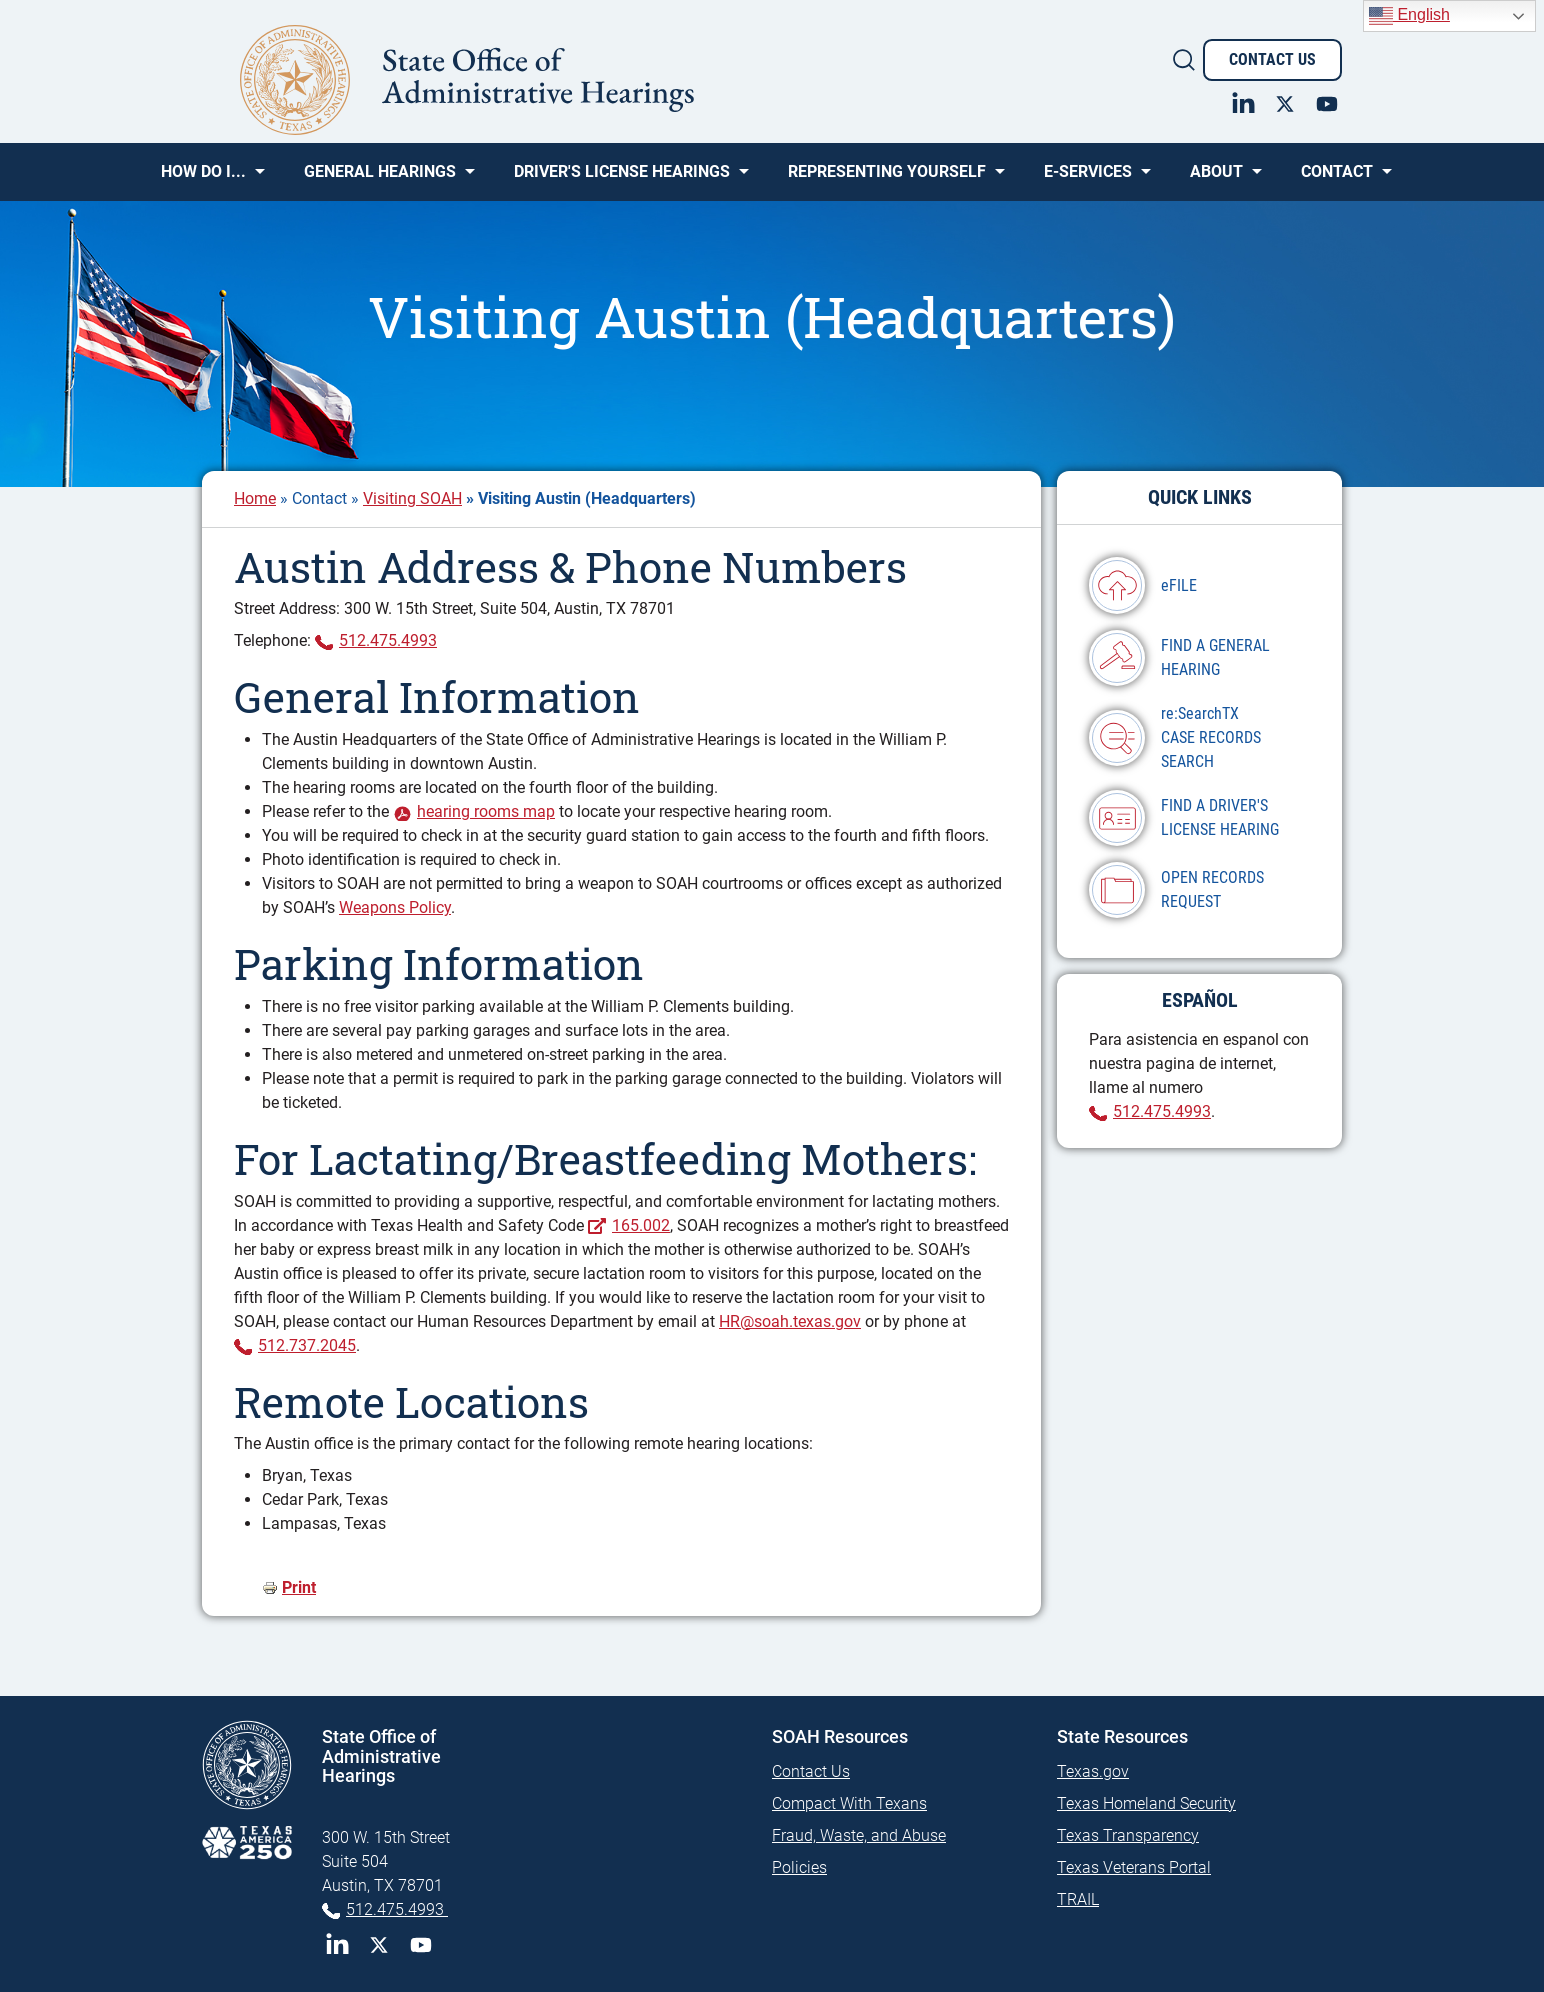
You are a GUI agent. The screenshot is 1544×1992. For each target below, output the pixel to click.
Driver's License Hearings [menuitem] (622, 179)
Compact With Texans (849, 1803)
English (1409, 16)
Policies (799, 1867)
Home (255, 498)
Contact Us (1272, 59)
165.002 (641, 1225)
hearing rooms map (486, 811)
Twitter (379, 1945)
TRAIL (1078, 1899)
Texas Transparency (1128, 1835)
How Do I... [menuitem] (203, 179)
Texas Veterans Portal (1134, 1867)
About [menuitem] (1216, 179)
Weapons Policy (395, 907)
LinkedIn (337, 1945)
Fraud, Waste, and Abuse (859, 1835)
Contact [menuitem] (1337, 179)
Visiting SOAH (412, 498)
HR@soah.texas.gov (790, 1321)
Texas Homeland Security (1146, 1803)
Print (299, 1587)
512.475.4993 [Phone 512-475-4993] (397, 1909)
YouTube (421, 1945)
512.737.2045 (307, 1345)
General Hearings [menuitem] (380, 179)
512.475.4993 (388, 640)
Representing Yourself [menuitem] (887, 179)
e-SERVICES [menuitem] (1088, 179)
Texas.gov (1093, 1771)
